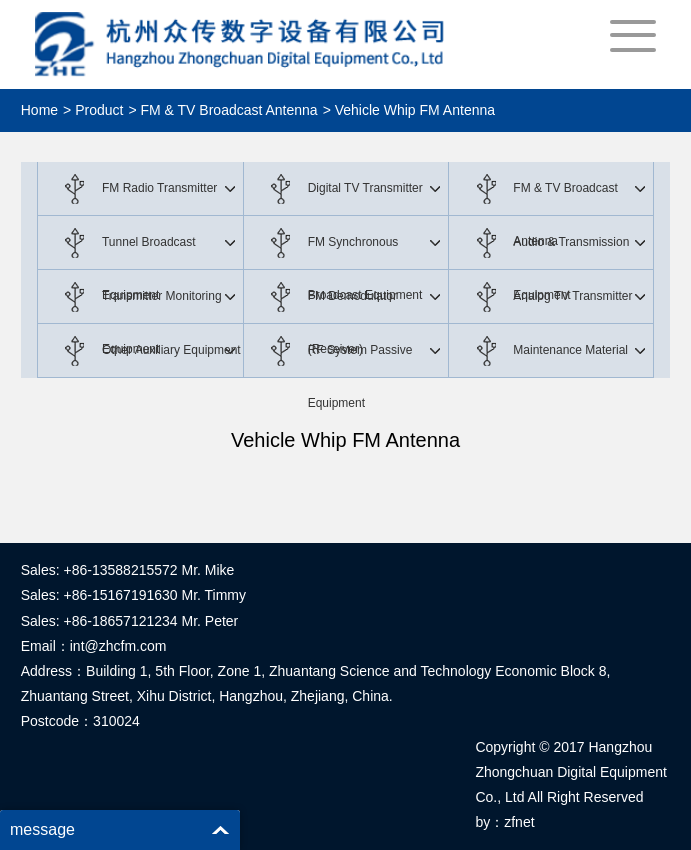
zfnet (519, 822)
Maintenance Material (570, 350)
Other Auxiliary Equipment (171, 350)
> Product (93, 110)
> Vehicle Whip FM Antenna (409, 110)
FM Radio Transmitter (159, 188)
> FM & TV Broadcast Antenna (222, 110)
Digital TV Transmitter (365, 188)
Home (39, 110)
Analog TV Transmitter (572, 296)
